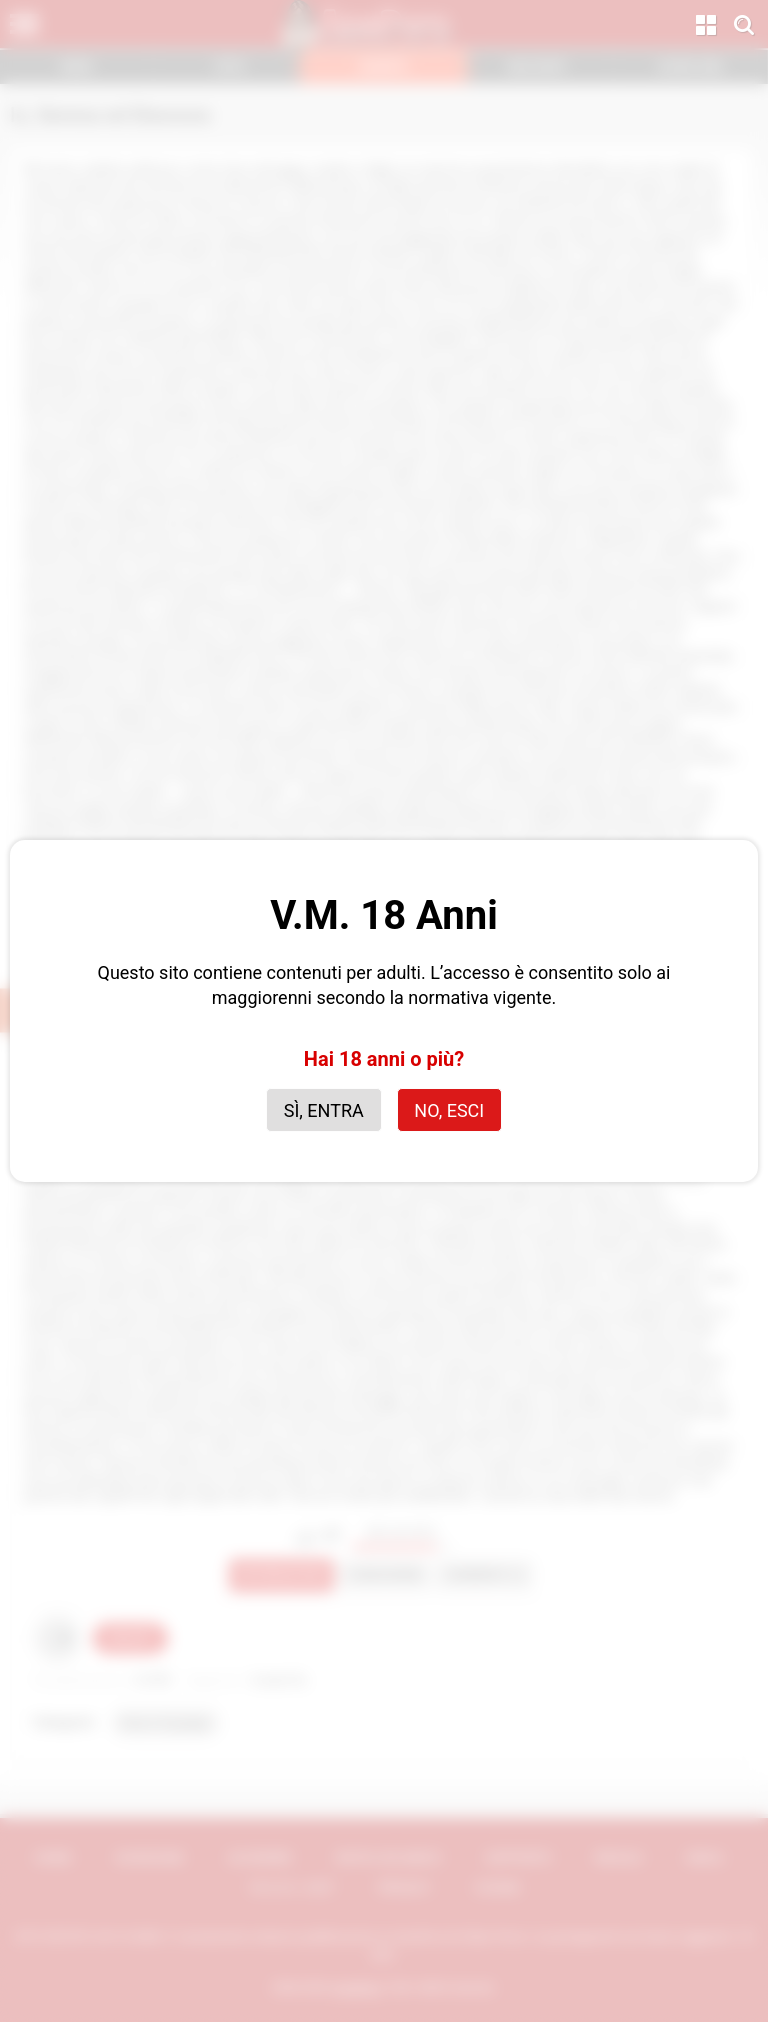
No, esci (449, 1110)
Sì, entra (324, 1110)
